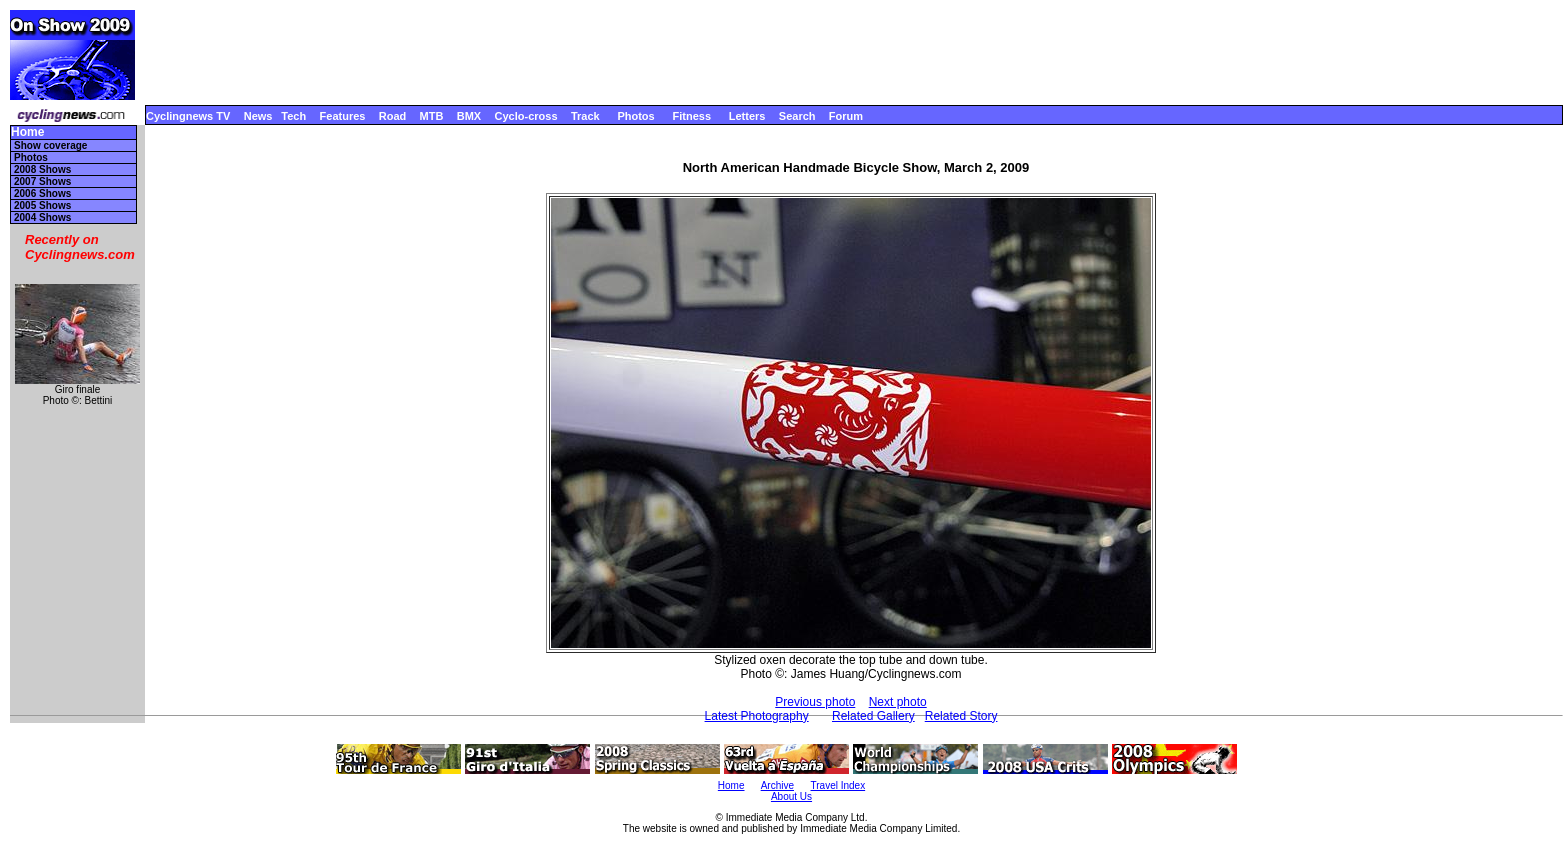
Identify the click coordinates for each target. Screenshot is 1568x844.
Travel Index (838, 785)
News (258, 116)
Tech (293, 116)
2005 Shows (42, 205)
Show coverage (50, 145)
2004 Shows (42, 217)
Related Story (961, 716)
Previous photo (815, 702)
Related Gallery (873, 716)
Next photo (898, 702)
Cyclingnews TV (188, 116)
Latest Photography (757, 716)
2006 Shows (42, 193)
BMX (469, 116)
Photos (635, 116)
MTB (432, 116)
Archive (777, 785)
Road (393, 116)
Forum (846, 116)
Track (585, 116)
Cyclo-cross (526, 116)
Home (27, 132)
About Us (791, 796)
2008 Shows (42, 169)
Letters (747, 116)
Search (797, 116)
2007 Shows (42, 181)
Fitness (691, 116)
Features (343, 116)
